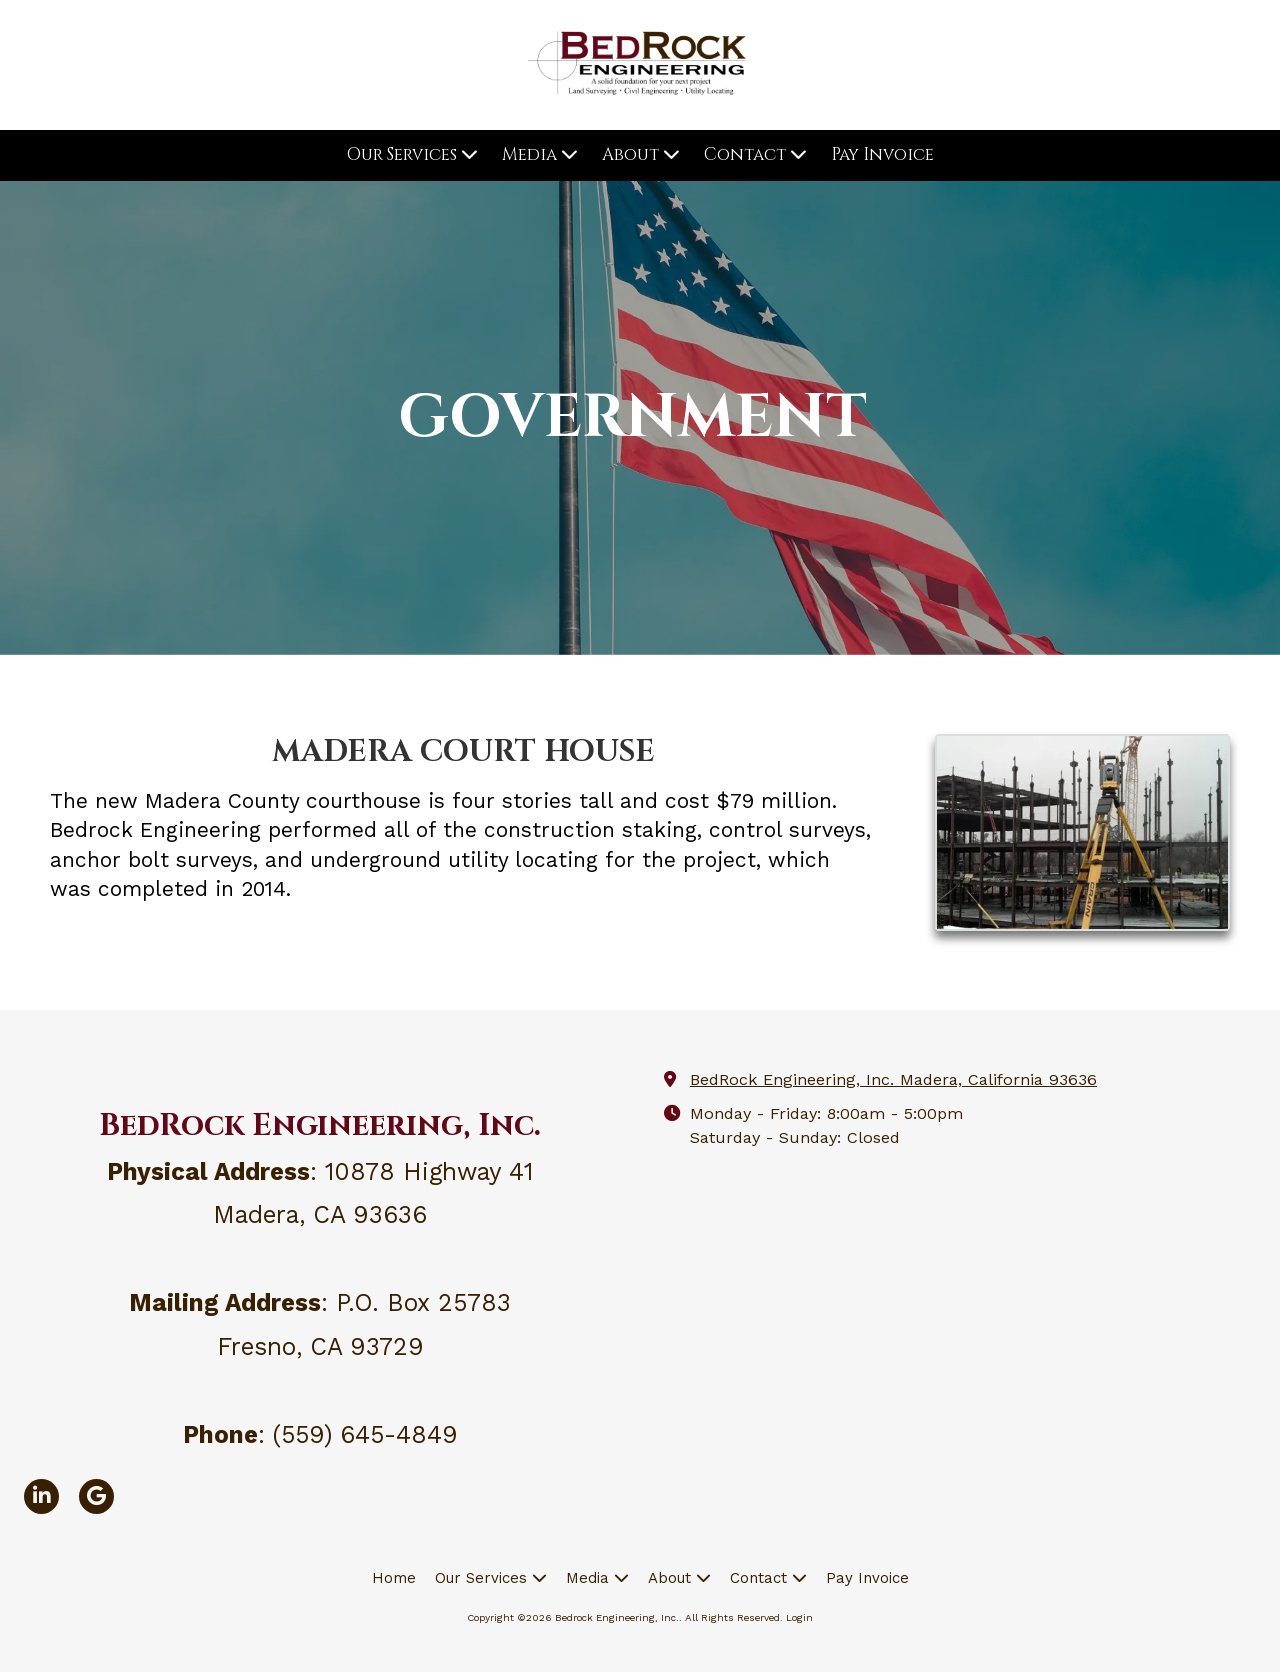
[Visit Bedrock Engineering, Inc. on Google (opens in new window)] (96, 1496)
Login (799, 1617)
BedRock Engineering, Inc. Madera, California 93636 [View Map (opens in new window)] (893, 1079)
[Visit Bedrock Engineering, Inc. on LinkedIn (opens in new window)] (41, 1496)
